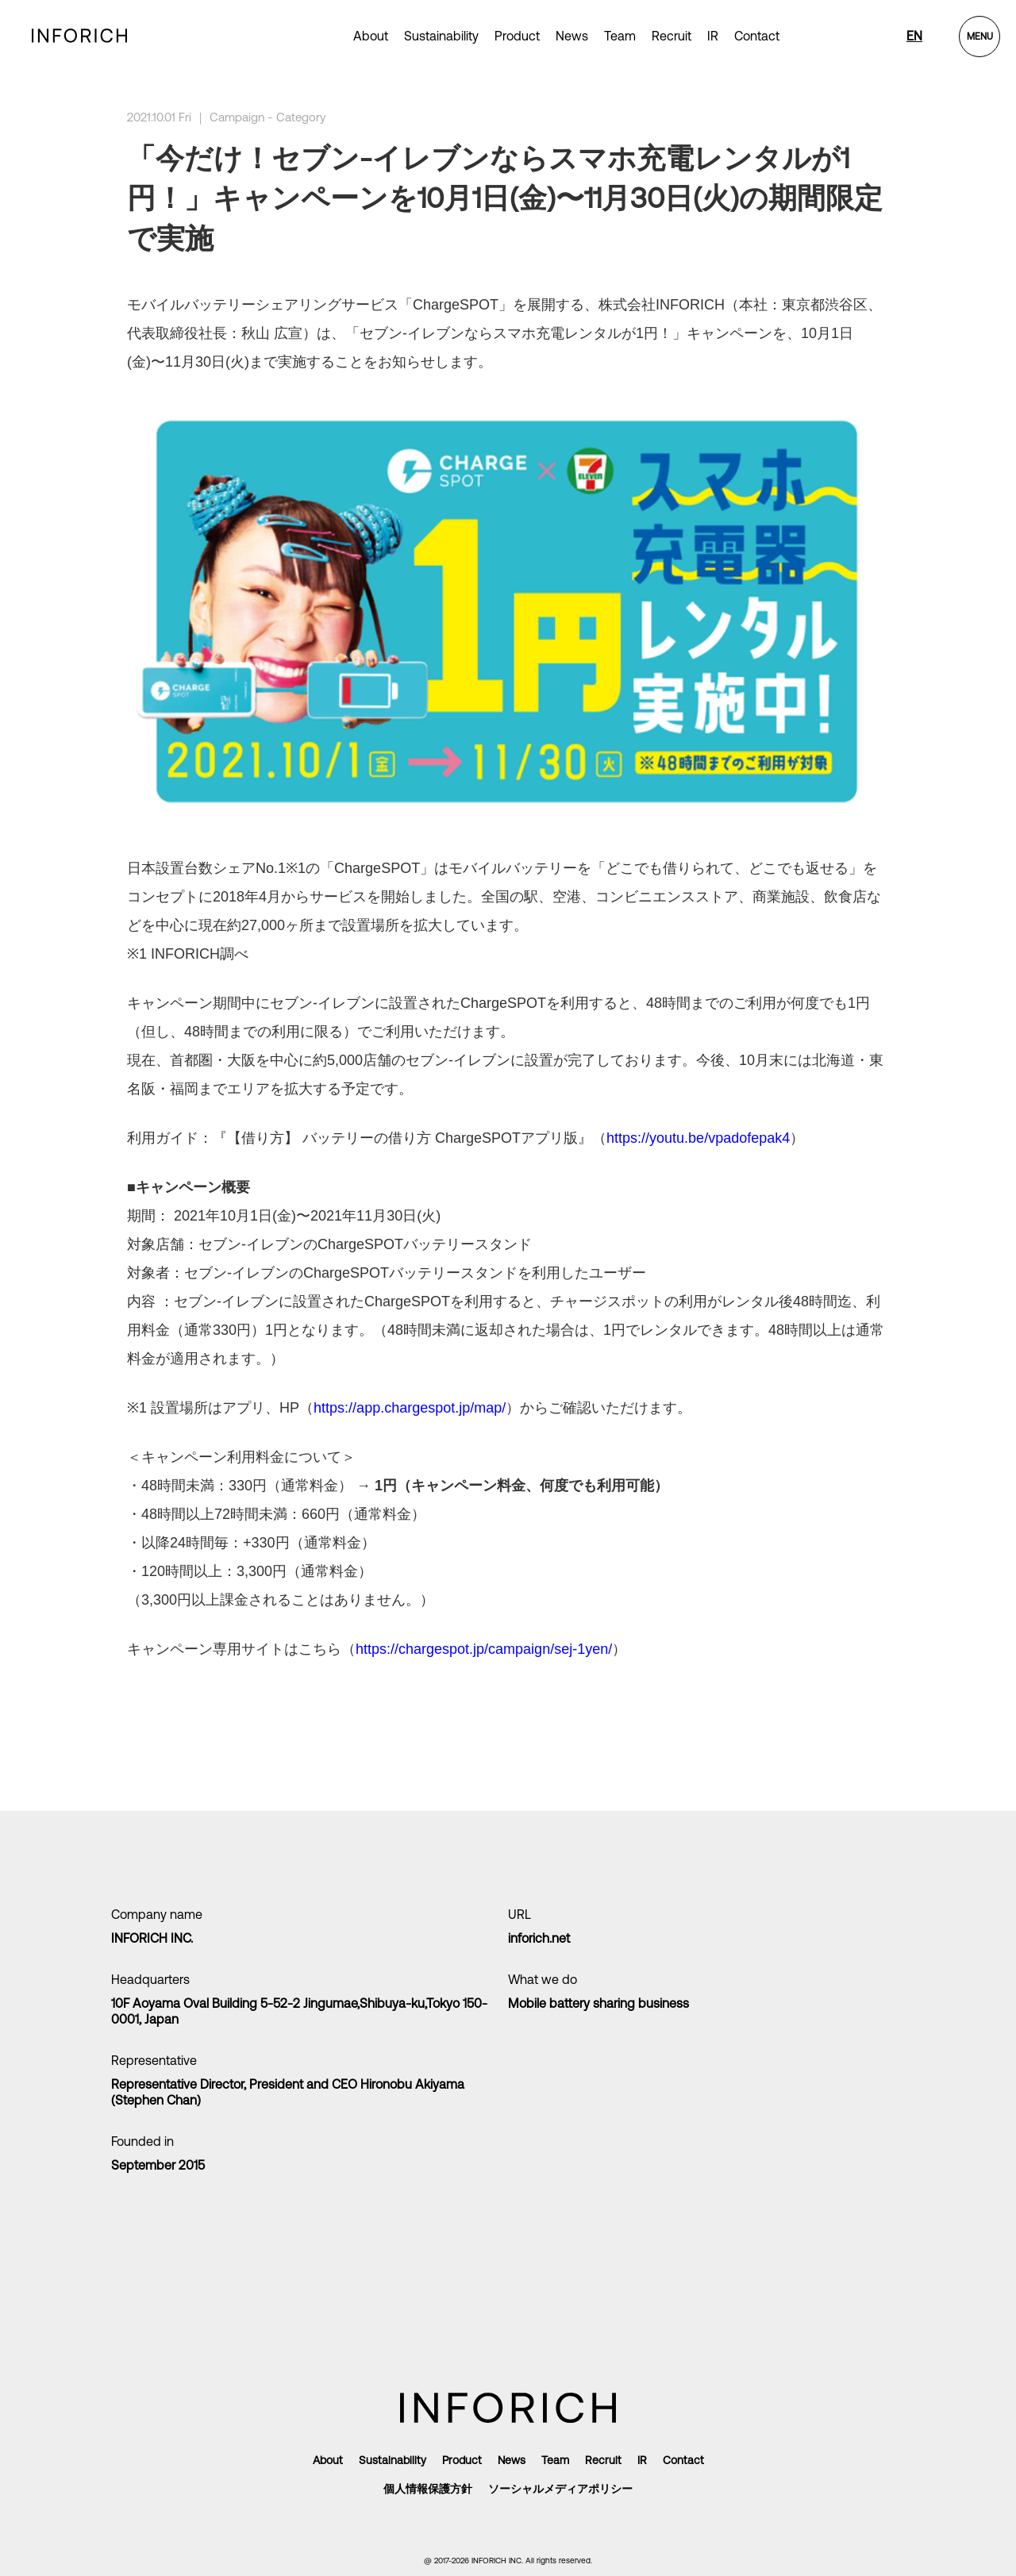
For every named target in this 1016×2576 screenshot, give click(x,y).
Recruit (671, 36)
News (572, 36)
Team (620, 36)
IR (712, 36)
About (370, 36)
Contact (756, 36)
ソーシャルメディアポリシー (560, 2488)
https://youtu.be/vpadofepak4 (698, 1138)
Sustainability (441, 36)
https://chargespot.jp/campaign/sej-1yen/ (484, 1649)
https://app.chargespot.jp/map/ (410, 1408)
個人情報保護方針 (427, 2488)
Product (462, 2460)
